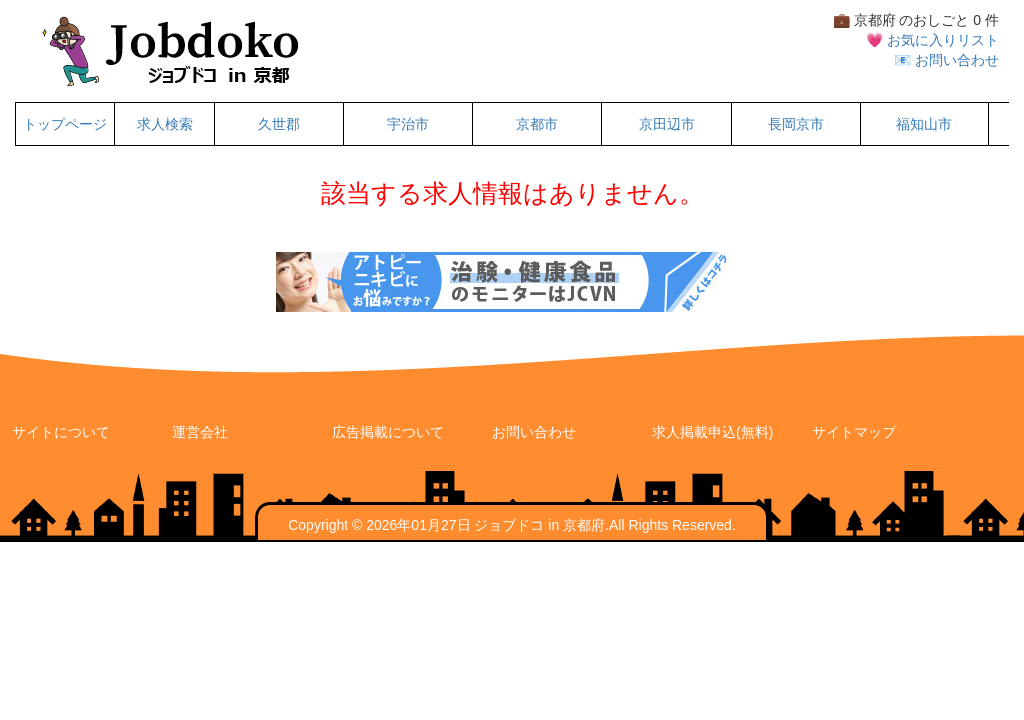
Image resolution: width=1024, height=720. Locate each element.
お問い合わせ (534, 432)
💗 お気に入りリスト (932, 40)
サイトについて (61, 432)
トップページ (65, 124)
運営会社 (200, 432)
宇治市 (408, 124)
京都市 (537, 124)
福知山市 (924, 124)
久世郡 (279, 124)
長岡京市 (796, 124)
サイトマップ (854, 432)
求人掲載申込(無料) (712, 432)
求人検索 (165, 124)
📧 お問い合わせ (946, 60)
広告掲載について (388, 432)
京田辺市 (667, 124)
